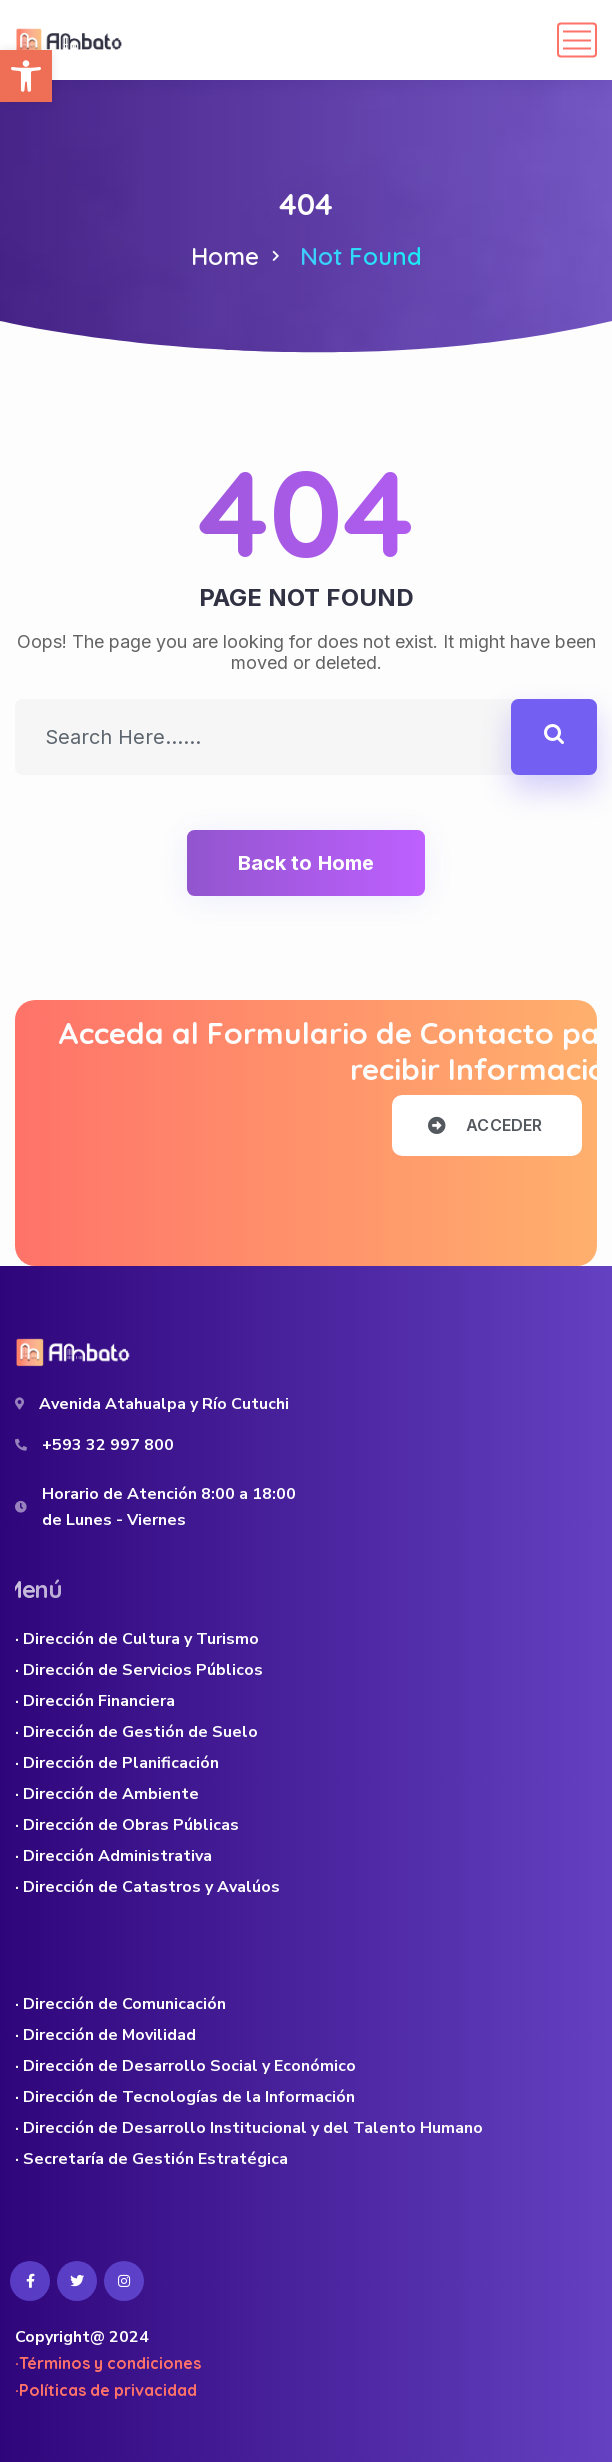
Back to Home (306, 863)
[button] (26, 76)
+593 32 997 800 (108, 1445)
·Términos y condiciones (108, 2363)
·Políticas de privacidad (106, 2390)
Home (225, 256)
